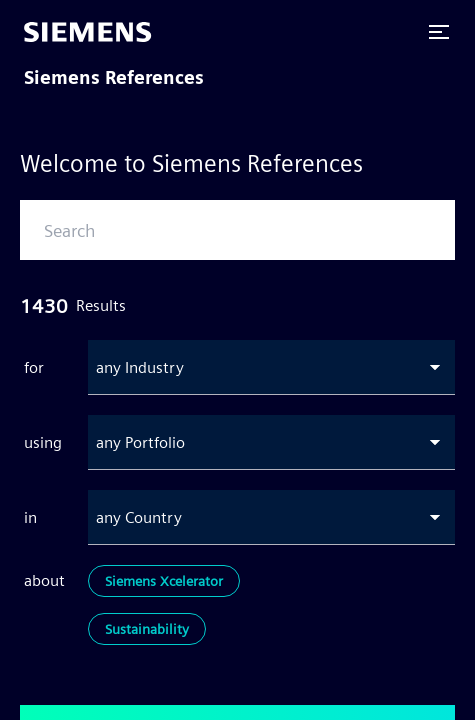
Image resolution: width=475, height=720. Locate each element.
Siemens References (114, 77)
